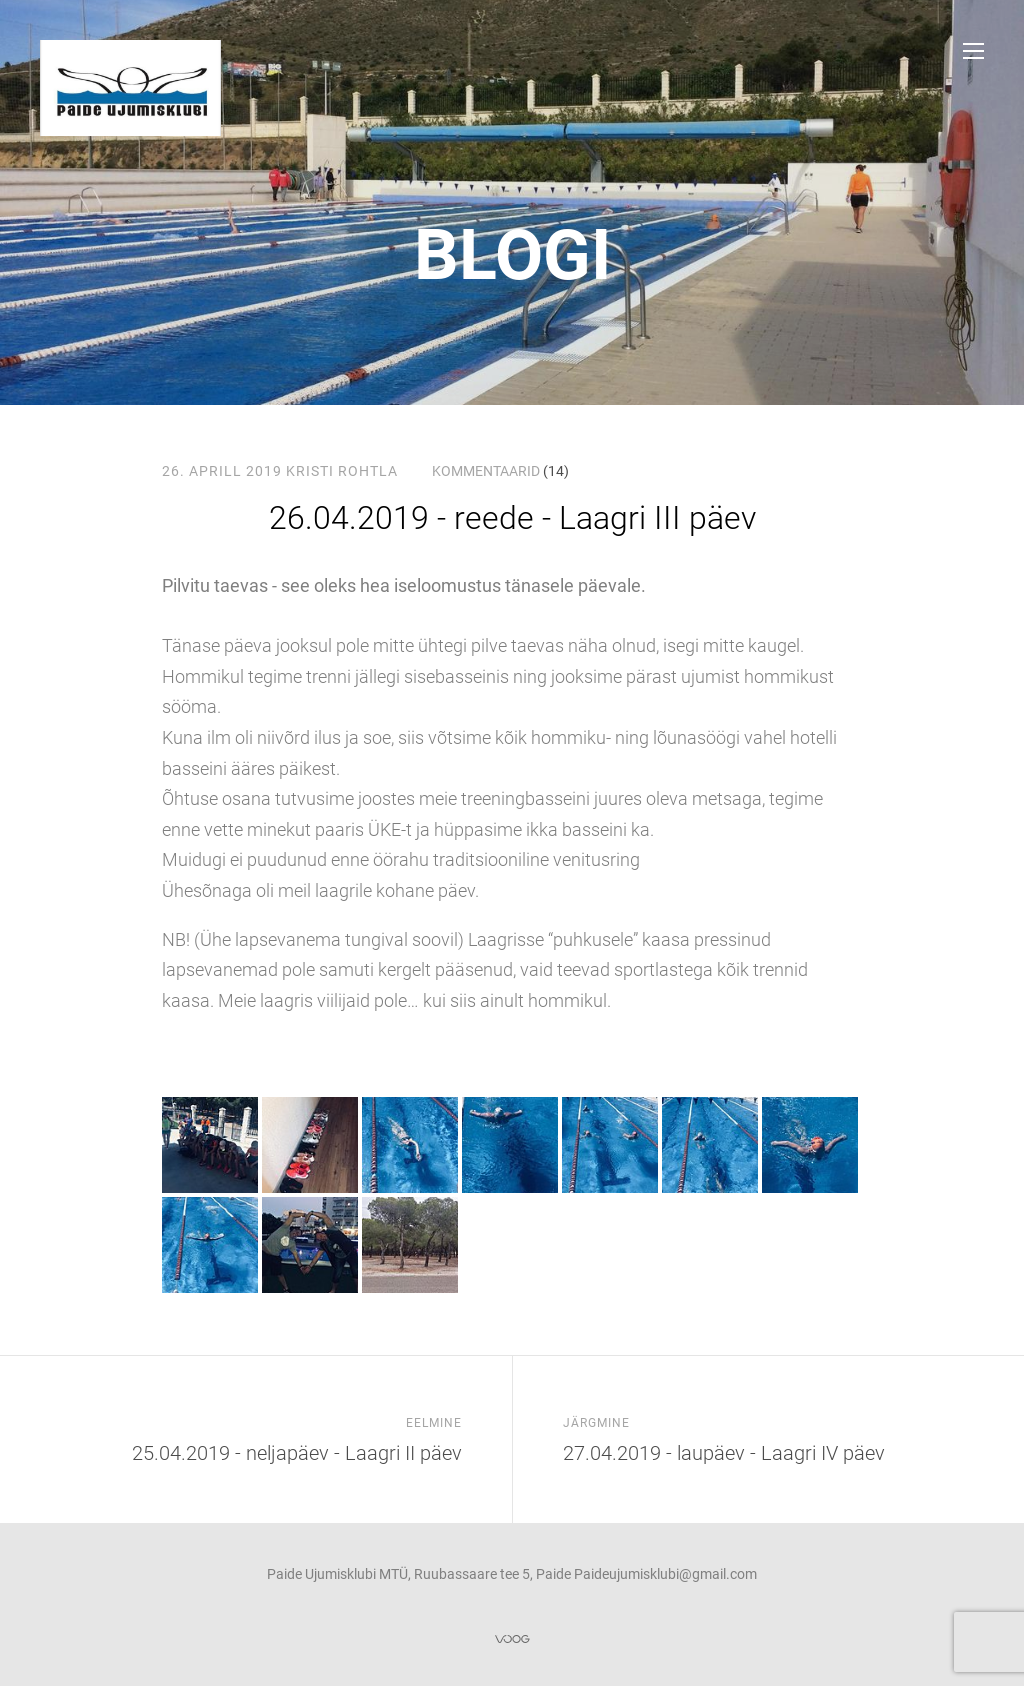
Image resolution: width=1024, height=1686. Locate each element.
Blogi (512, 255)
